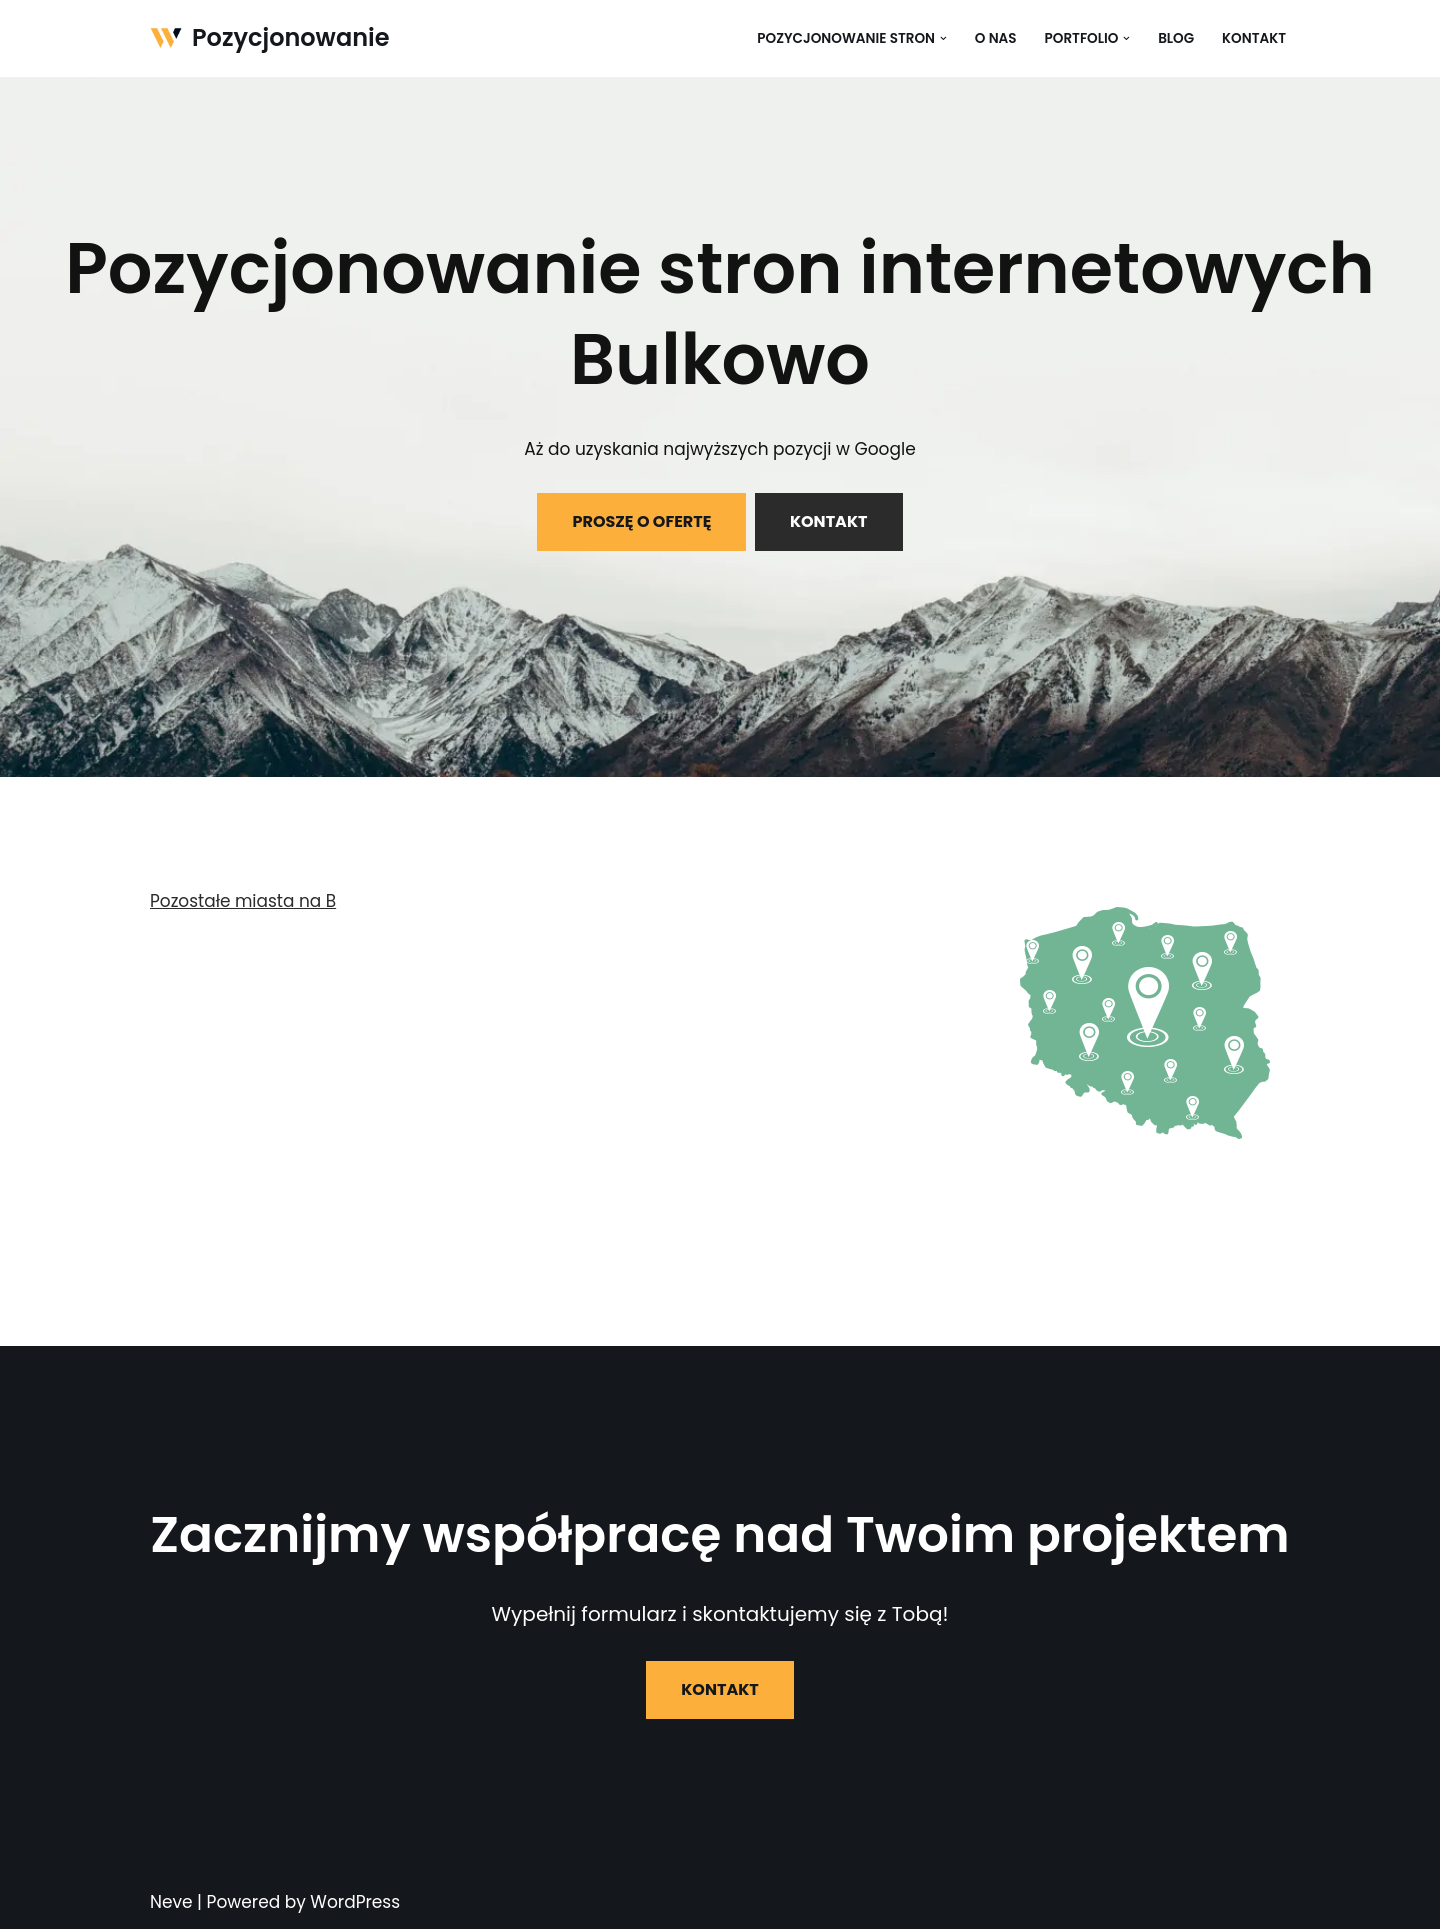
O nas (995, 38)
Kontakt (1254, 38)
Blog (1176, 38)
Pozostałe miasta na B (243, 901)
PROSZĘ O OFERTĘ (641, 521)
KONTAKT (829, 521)
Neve (171, 1902)
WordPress (355, 1902)
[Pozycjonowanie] (270, 38)
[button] (942, 38)
